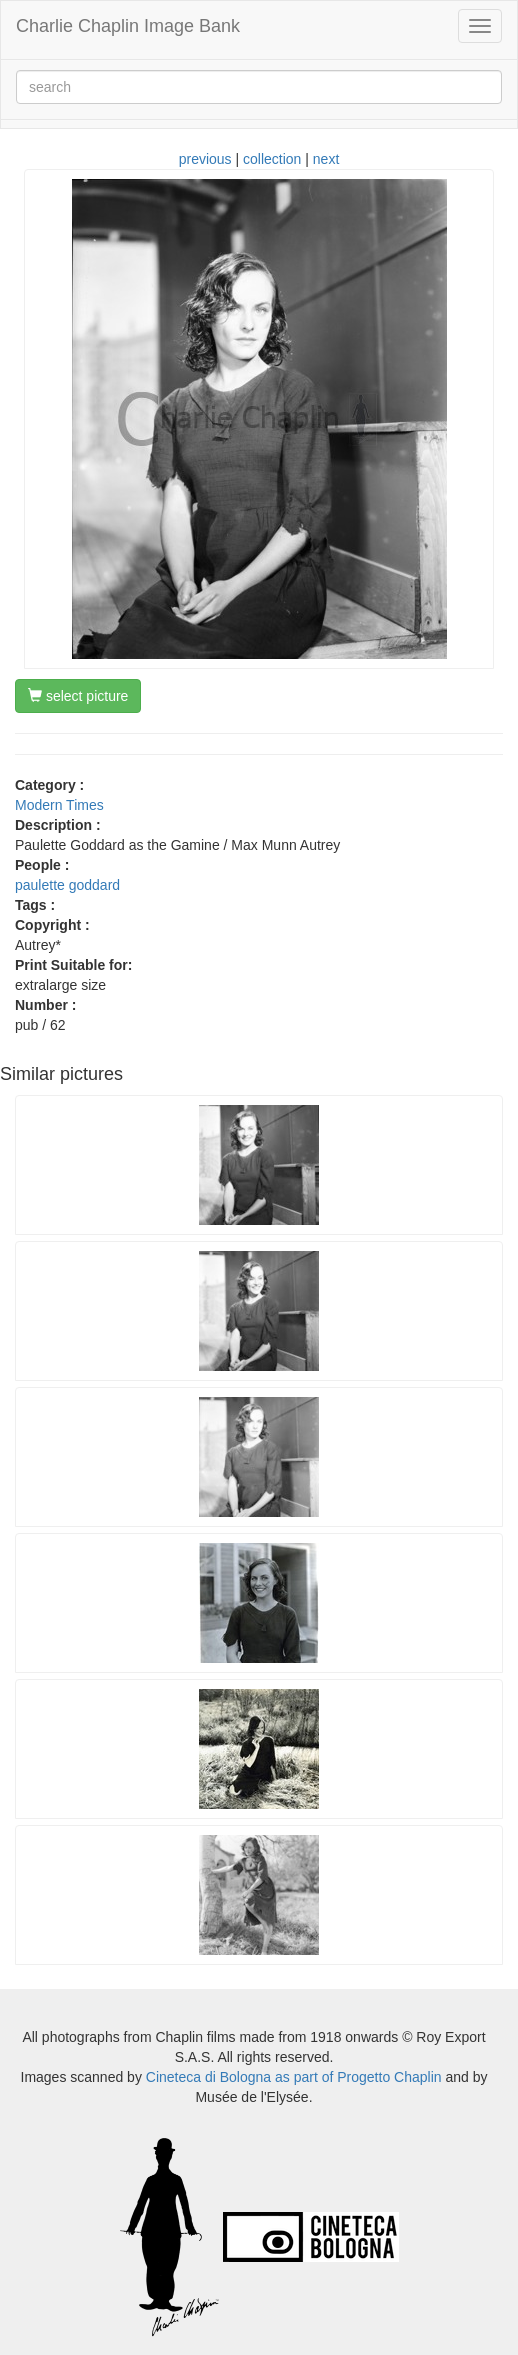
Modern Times (59, 805)
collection (272, 159)
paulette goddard (67, 885)
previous (205, 159)
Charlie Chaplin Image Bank (128, 26)
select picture (78, 696)
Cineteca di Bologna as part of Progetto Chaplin (294, 2077)
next (326, 159)
